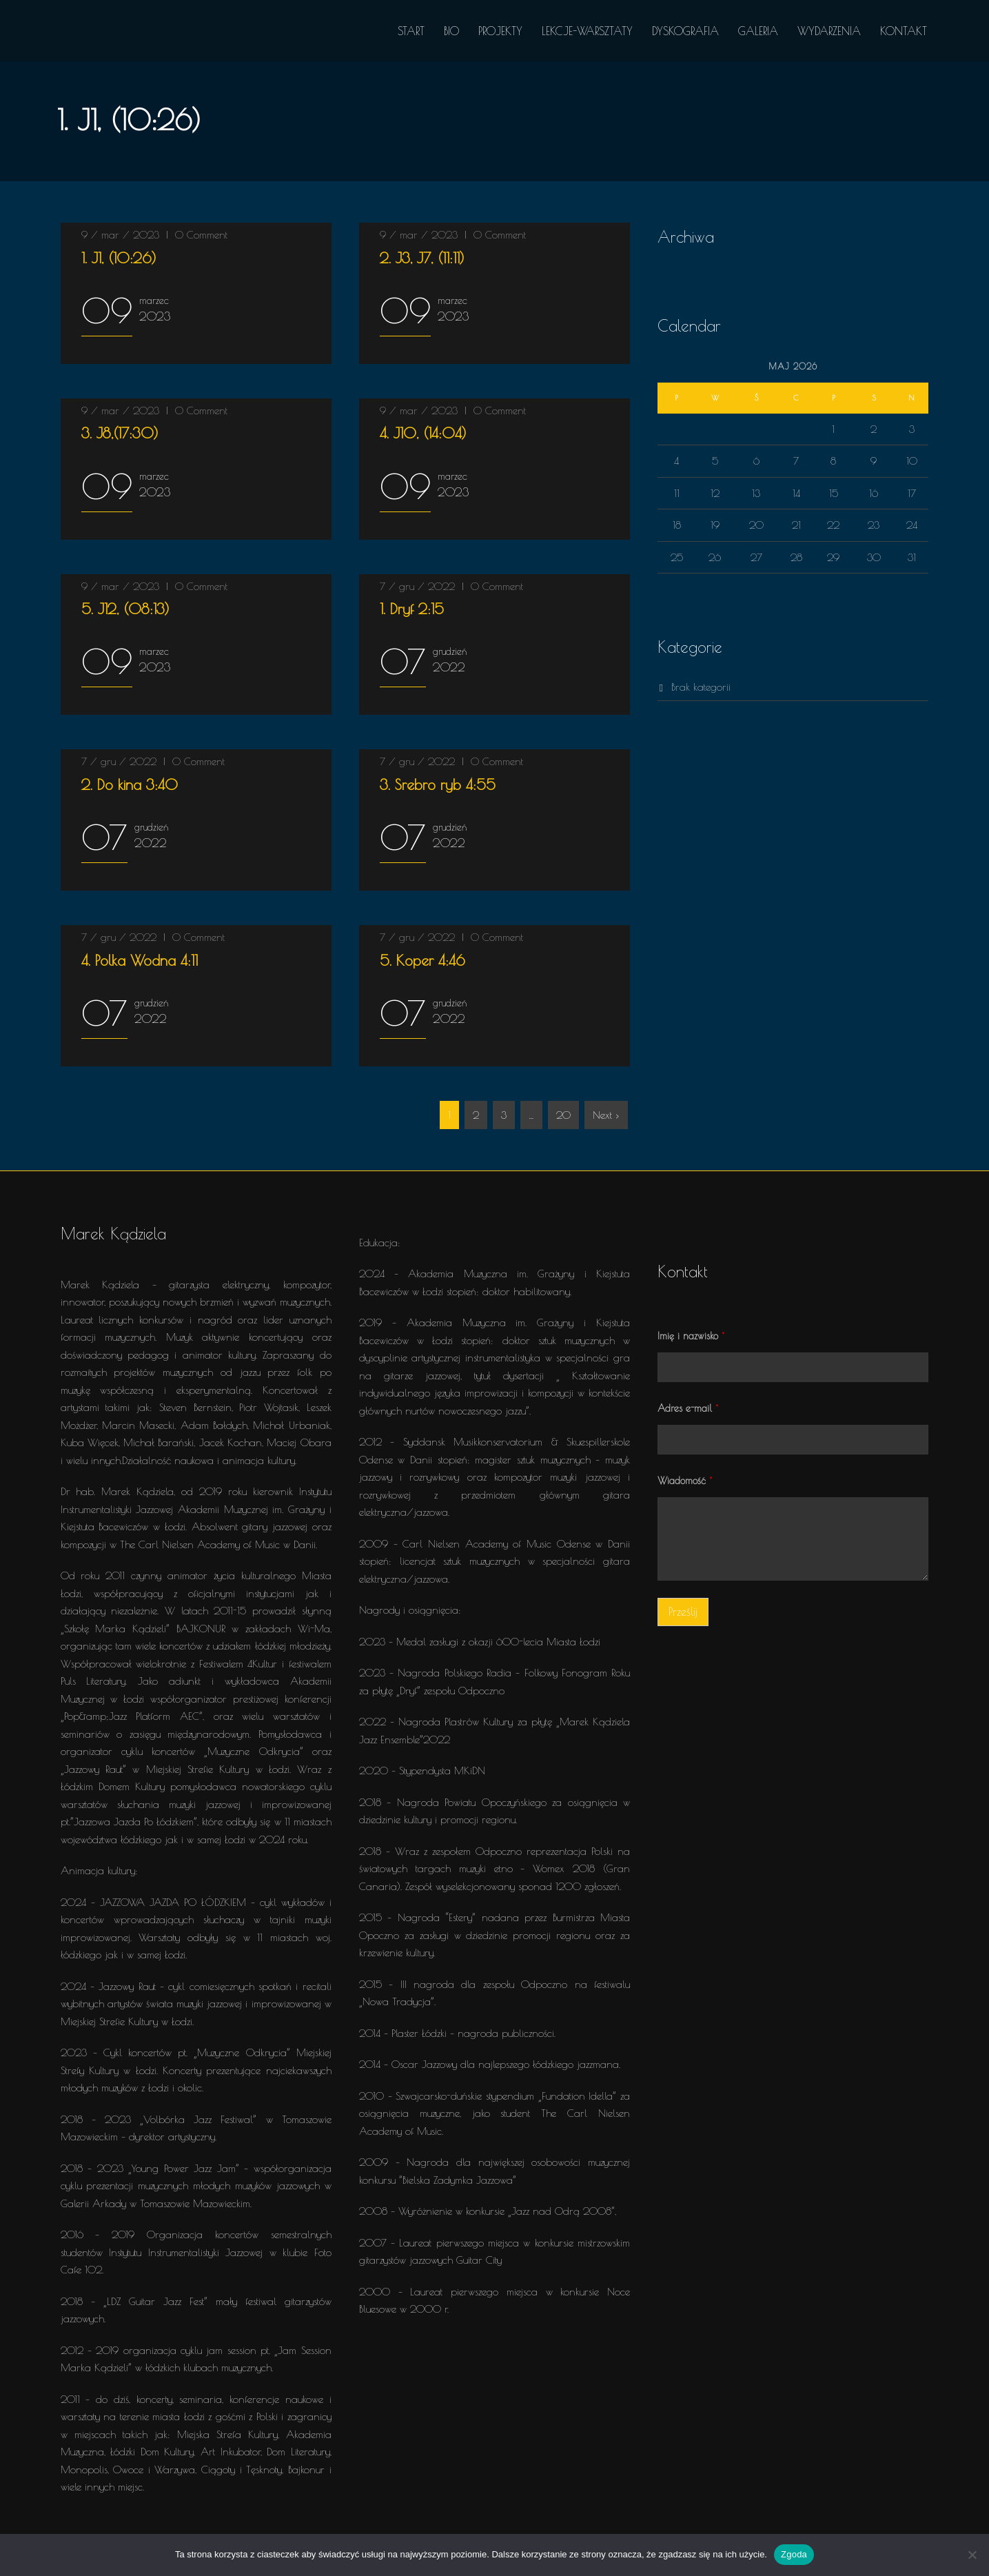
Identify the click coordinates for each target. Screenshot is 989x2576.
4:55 (438, 784)
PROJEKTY (500, 31)
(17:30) (120, 433)
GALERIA (758, 31)
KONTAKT (903, 31)
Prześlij (683, 1612)
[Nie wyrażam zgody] (972, 2555)
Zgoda (794, 2554)
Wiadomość (685, 1480)
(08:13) (125, 608)
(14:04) (423, 433)
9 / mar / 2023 (120, 235)
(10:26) (118, 258)
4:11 (139, 960)
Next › (606, 1115)
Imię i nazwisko (691, 1335)
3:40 (129, 784)
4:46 (422, 960)
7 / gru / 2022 (417, 586)
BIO (451, 31)
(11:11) (422, 258)
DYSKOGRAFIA (685, 31)
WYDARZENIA (829, 31)
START (411, 31)
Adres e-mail (688, 1408)
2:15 (412, 608)
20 (563, 1115)
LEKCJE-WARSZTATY (587, 31)
